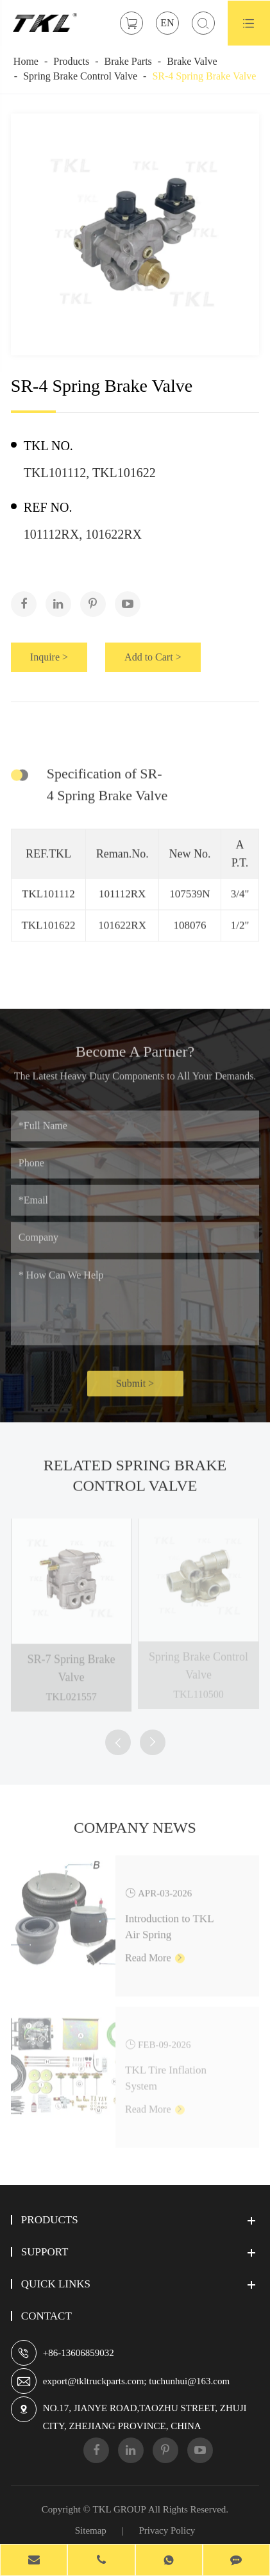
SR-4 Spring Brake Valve (204, 76)
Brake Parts (128, 61)
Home (25, 61)
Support (45, 2252)
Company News (135, 1832)
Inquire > (49, 657)
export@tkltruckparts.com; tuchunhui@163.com (136, 2381)
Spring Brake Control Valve (80, 76)
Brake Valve (192, 61)
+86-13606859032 (78, 2353)
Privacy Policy (167, 2530)
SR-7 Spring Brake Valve (71, 1662)
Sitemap (90, 2530)
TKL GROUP (119, 2509)
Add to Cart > (152, 657)
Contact (46, 2316)
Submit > (135, 1388)
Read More (155, 1951)
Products (71, 61)
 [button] (118, 1743)
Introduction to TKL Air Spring (169, 1921)
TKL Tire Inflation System (166, 2073)
